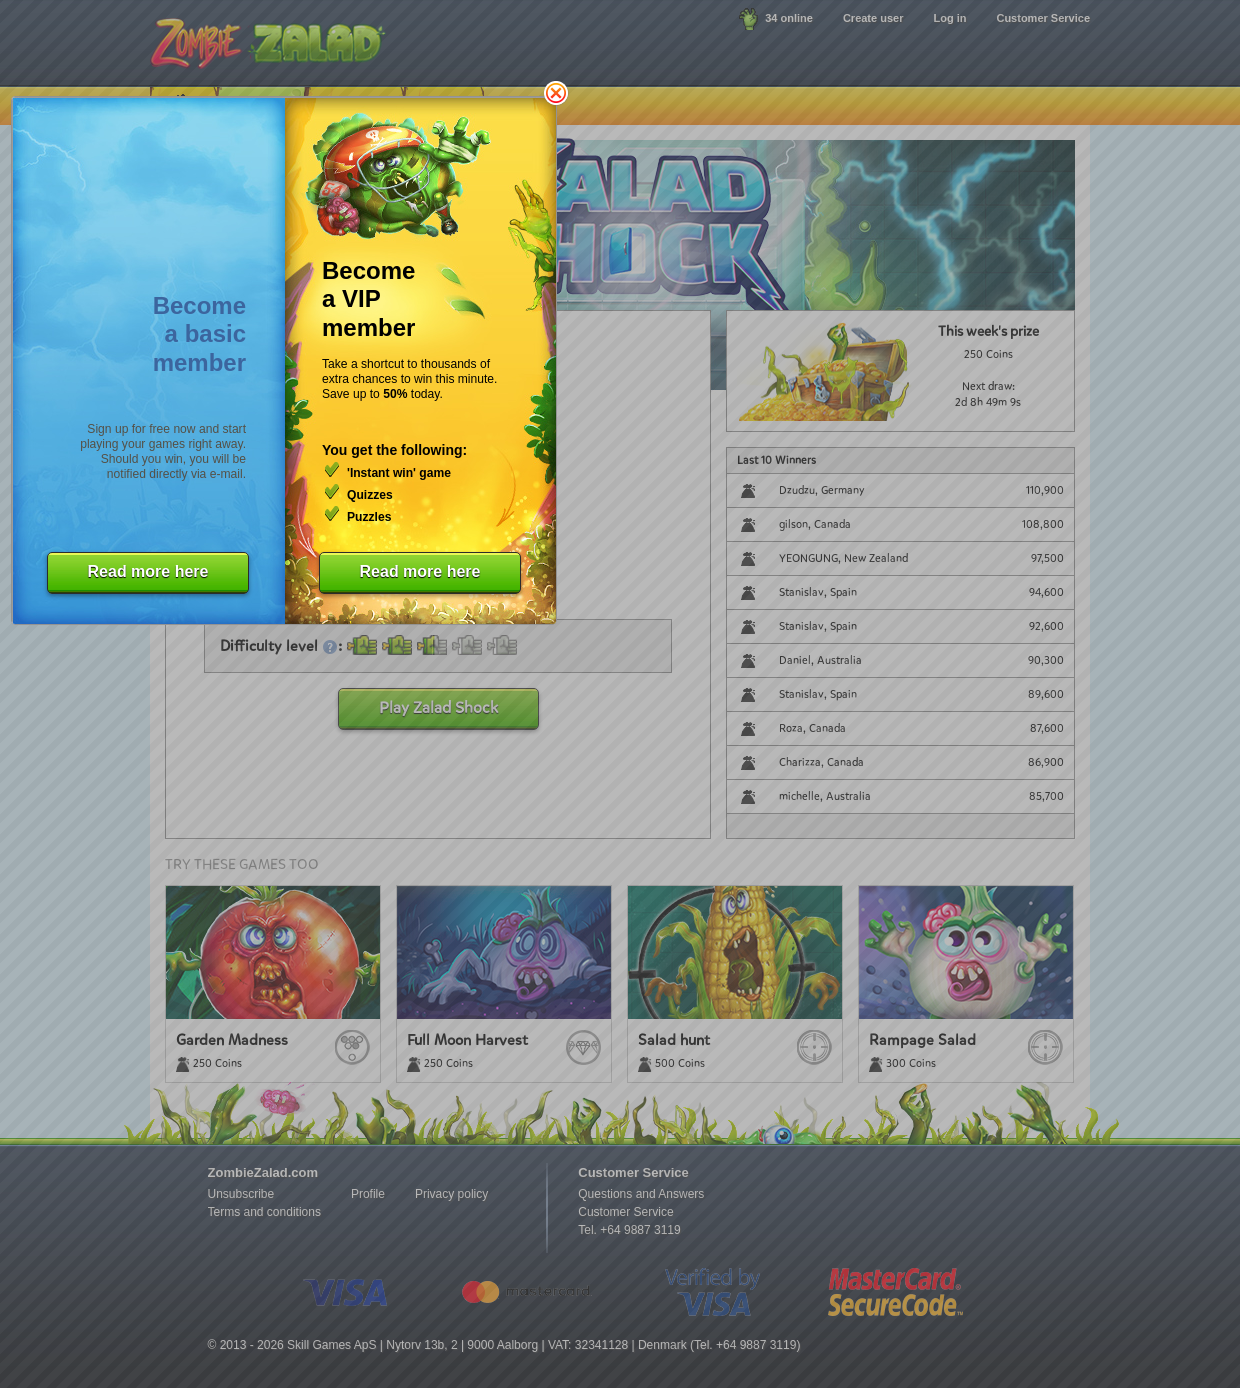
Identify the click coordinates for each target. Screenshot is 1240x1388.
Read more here (148, 571)
